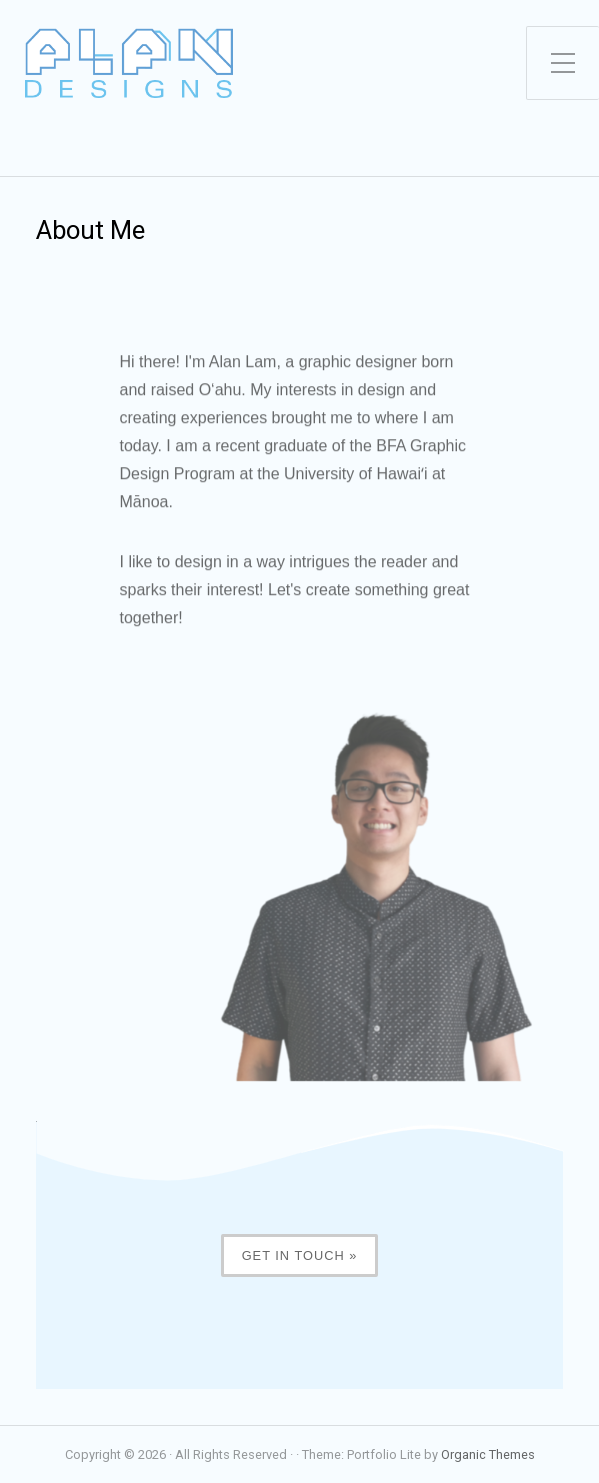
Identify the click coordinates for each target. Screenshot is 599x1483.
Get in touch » (300, 1255)
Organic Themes (488, 1454)
